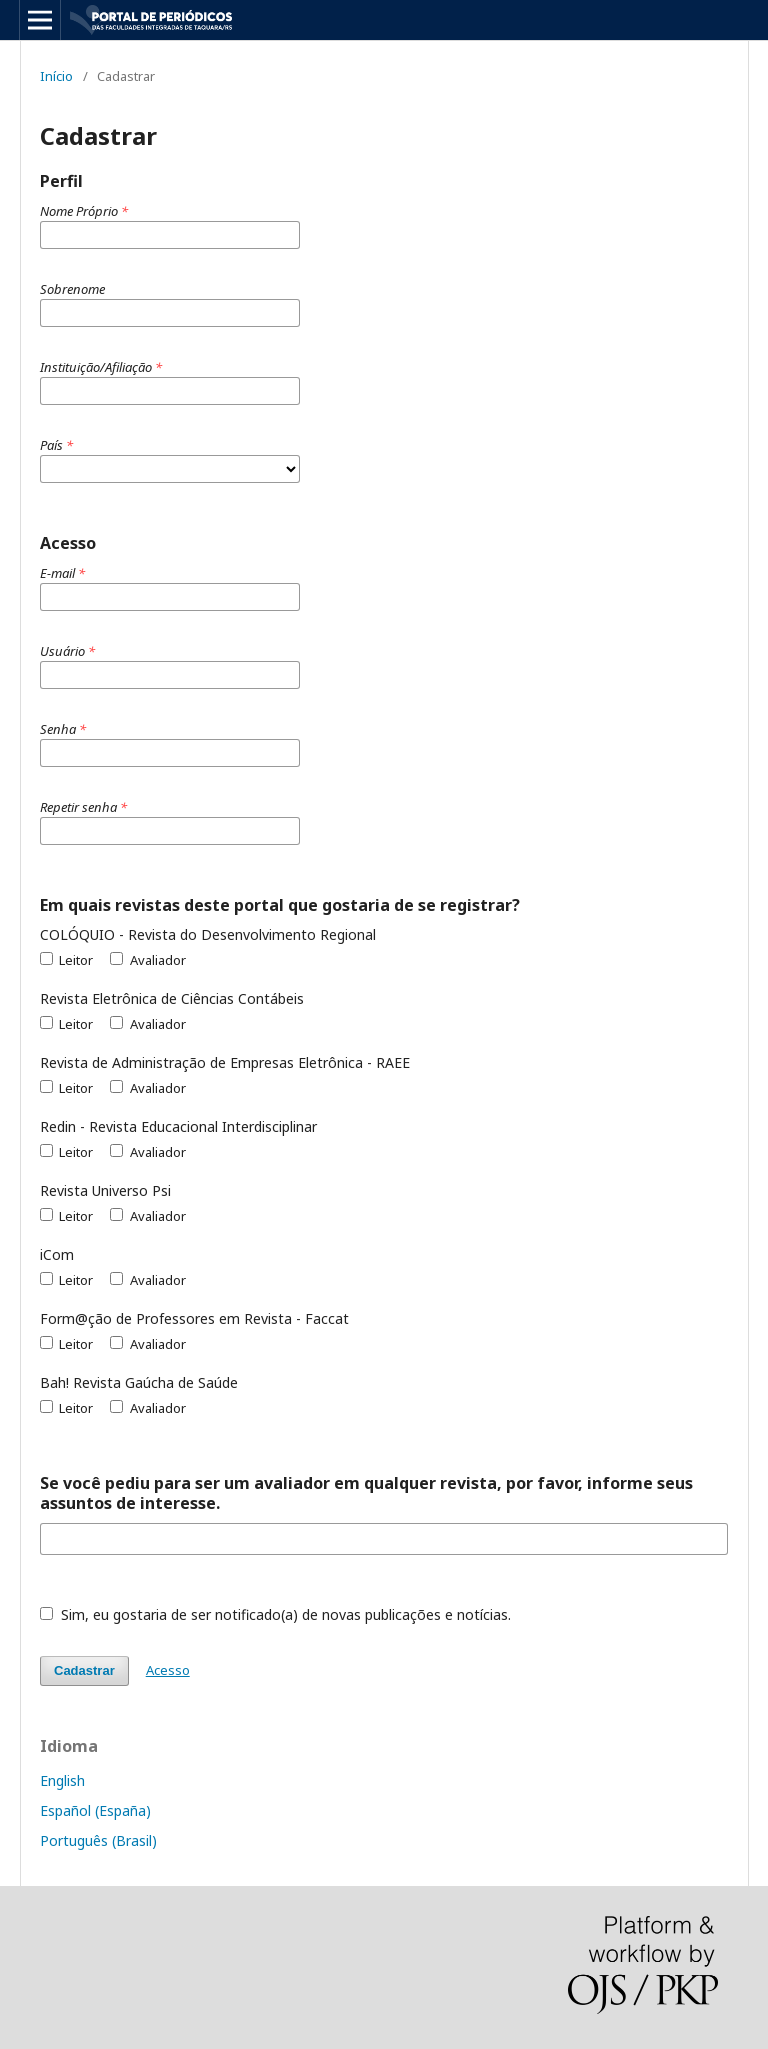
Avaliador (147, 960)
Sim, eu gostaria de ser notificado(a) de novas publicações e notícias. (275, 1614)
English (62, 1780)
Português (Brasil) (98, 1840)
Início (56, 76)
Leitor (66, 960)
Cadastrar (84, 1670)
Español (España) (95, 1810)
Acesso (168, 1670)
